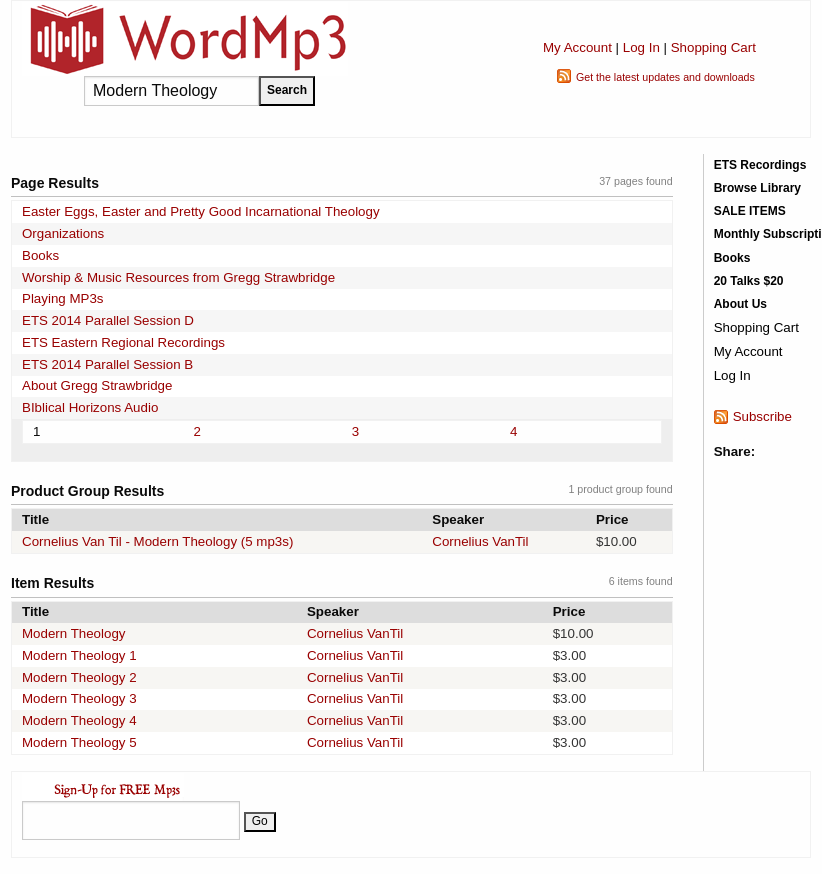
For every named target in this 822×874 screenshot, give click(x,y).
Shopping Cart (713, 47)
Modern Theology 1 (79, 655)
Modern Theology (73, 633)
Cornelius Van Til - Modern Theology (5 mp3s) (157, 541)
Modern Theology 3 (79, 698)
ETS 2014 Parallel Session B (107, 364)
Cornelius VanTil (480, 541)
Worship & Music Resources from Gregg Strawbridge (178, 277)
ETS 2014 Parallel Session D (108, 320)
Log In (641, 47)
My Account (577, 47)
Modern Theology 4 (79, 720)
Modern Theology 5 (79, 742)
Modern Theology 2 (79, 677)
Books (40, 255)
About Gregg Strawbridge (97, 385)
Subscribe (762, 416)
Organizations (63, 233)
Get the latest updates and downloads (665, 77)
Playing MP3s (63, 298)
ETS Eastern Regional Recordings (123, 342)
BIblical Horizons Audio (90, 407)
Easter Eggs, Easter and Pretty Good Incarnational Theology (201, 211)
